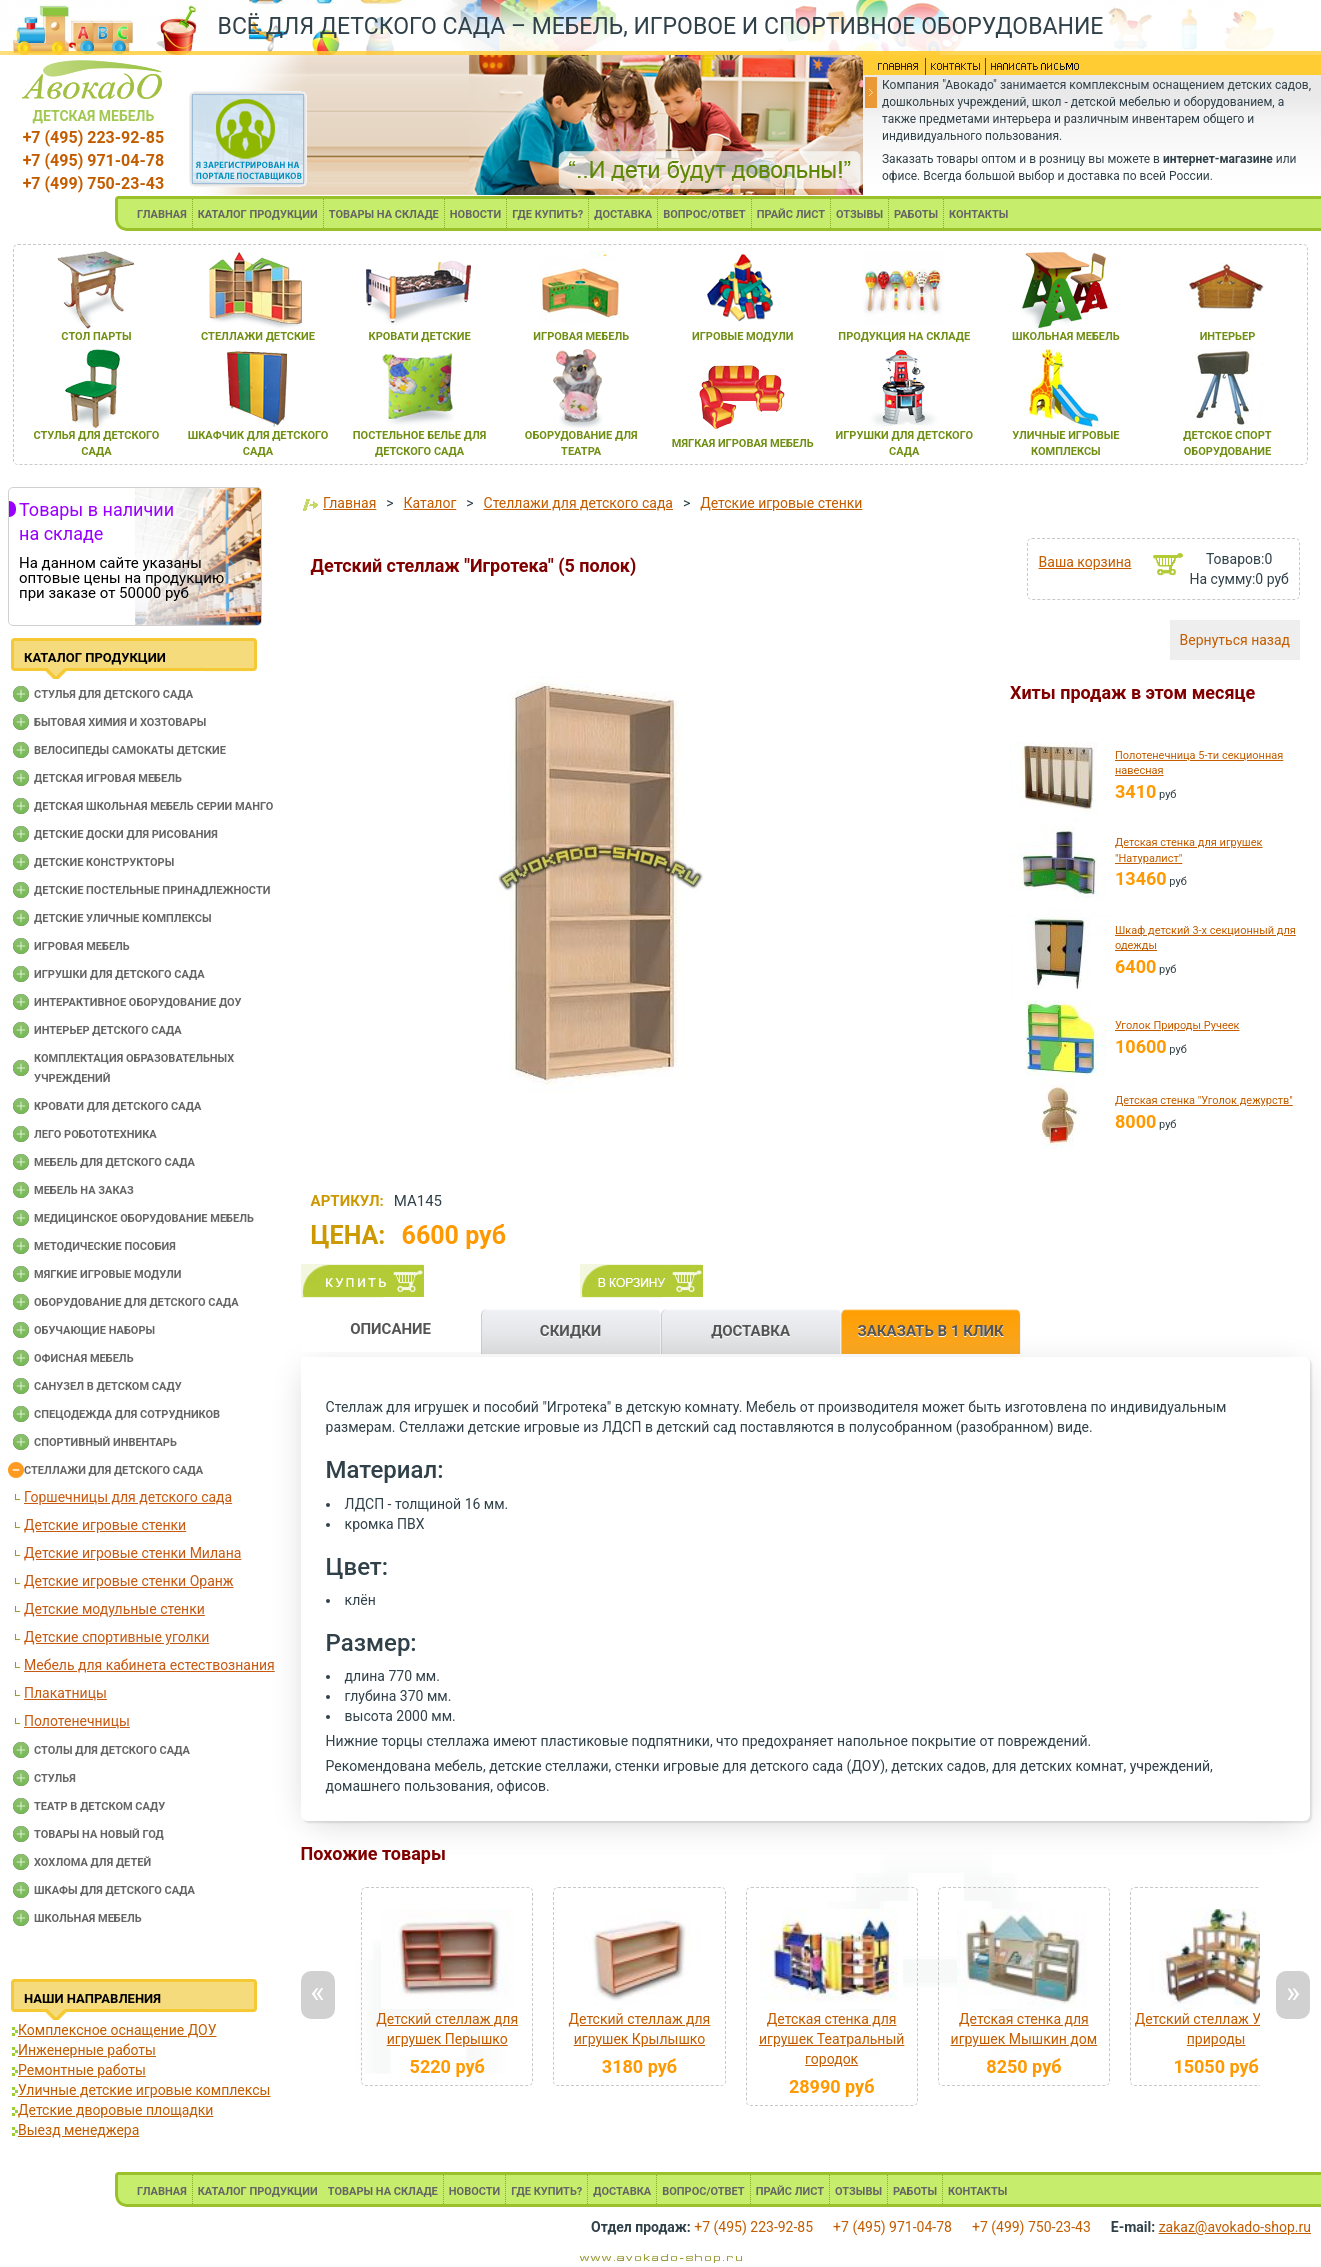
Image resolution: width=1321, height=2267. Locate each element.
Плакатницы (65, 1693)
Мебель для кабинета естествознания (149, 1665)
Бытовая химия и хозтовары (120, 722)
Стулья (55, 1778)
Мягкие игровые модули (107, 1274)
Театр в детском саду (99, 1806)
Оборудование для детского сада (136, 1302)
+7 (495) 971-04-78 (93, 160)
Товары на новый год (99, 1834)
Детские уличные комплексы (123, 918)
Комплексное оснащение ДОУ (117, 2030)
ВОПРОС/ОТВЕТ (704, 214)
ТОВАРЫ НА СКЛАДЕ (384, 214)
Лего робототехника (95, 1134)
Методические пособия (105, 1246)
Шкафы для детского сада (114, 1890)
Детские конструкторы (104, 862)
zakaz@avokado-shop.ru (1235, 2227)
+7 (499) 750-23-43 (93, 183)
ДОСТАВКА (623, 214)
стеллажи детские (258, 336)
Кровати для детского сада (117, 1106)
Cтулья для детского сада (113, 694)
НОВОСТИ (476, 214)
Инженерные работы (87, 2050)
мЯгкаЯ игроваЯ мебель (743, 443)
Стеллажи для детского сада (113, 1470)
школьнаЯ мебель (1066, 336)
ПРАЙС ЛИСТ (791, 214)
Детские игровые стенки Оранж (129, 1581)
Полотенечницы (77, 1721)
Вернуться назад (1235, 640)
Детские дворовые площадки (115, 2110)
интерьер (1228, 336)
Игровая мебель (82, 946)
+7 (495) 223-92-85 (93, 137)
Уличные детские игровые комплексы (144, 2090)
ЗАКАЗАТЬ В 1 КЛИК (931, 1331)
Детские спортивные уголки (116, 1637)
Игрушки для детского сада (119, 974)
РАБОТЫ (916, 214)
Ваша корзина (1085, 562)
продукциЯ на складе (904, 336)
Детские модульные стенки (114, 1609)
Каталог (430, 503)
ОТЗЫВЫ (859, 214)
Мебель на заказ (84, 1190)
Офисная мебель (84, 1358)
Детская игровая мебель (108, 778)
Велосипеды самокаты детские (130, 750)
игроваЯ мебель (581, 336)
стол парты (96, 336)
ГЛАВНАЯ (162, 214)
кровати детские (420, 336)
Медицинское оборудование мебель (144, 1218)
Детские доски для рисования (126, 834)
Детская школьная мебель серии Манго (153, 806)
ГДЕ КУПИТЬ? (547, 214)
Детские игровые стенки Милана (132, 1553)
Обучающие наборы (94, 1330)
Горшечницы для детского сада (128, 1497)
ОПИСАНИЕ (390, 1329)
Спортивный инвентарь (105, 1442)
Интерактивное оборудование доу (138, 1002)
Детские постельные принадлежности (152, 890)
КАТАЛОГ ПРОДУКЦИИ (258, 214)
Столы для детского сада (112, 1750)
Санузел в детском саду (108, 1386)
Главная (349, 503)
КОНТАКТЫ (978, 214)
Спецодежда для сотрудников (127, 1414)
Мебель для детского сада (114, 1162)
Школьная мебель (88, 1918)
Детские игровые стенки (105, 1525)
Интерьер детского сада (108, 1030)
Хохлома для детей (92, 1862)
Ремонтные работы (82, 2070)
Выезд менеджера (78, 2130)
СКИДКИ (571, 1331)
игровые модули (742, 336)
